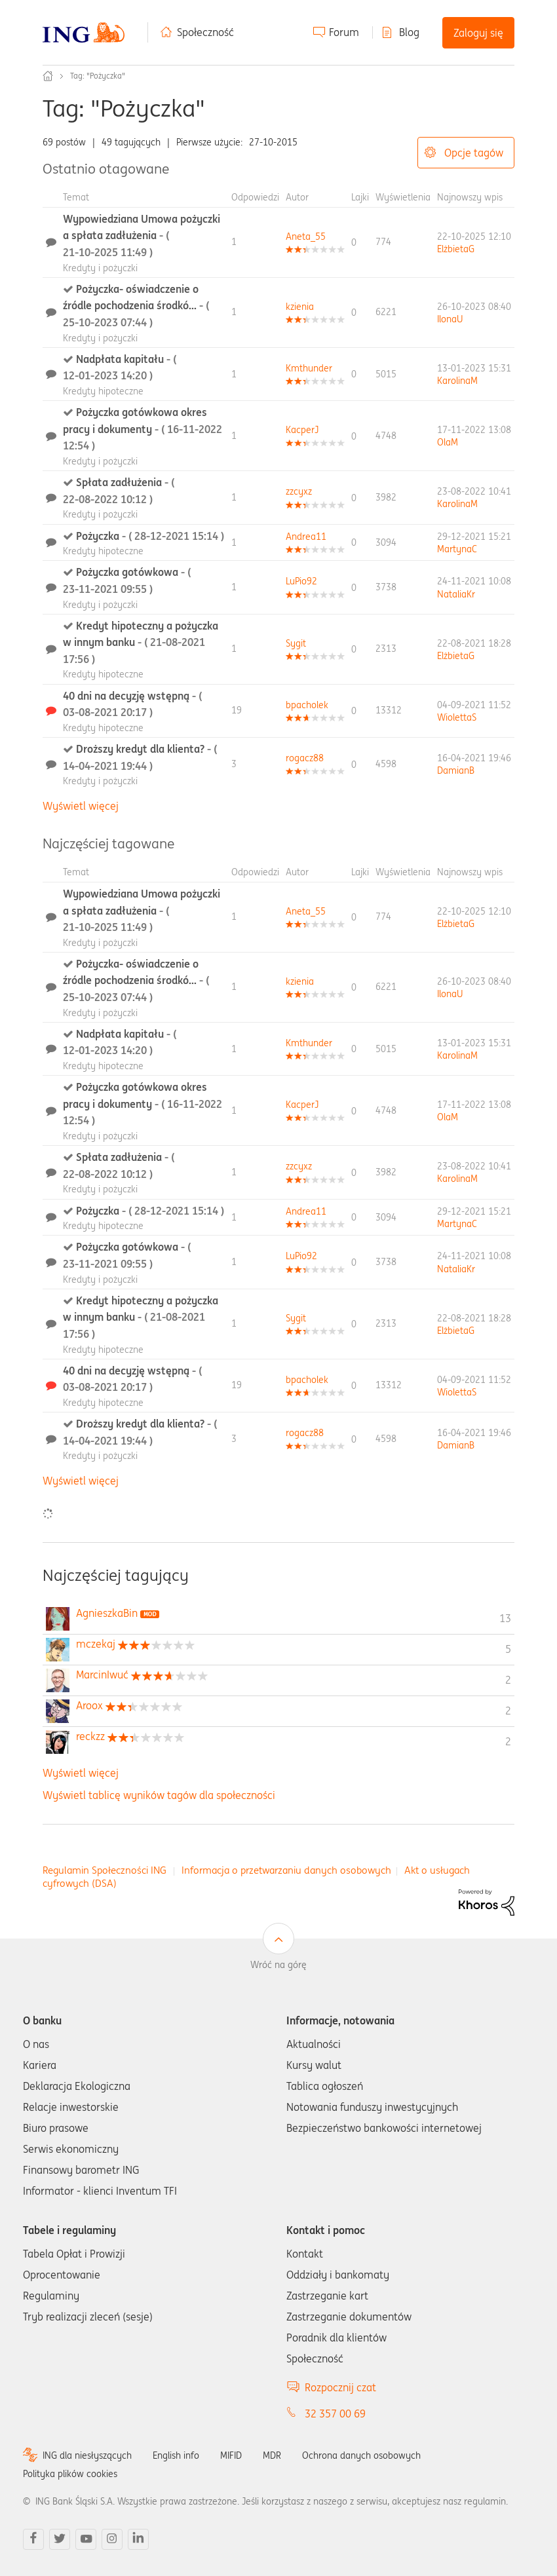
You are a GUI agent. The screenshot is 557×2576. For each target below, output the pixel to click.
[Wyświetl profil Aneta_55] (306, 236)
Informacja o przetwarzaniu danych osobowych (286, 1870)
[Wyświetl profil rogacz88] (305, 758)
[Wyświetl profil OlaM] (447, 442)
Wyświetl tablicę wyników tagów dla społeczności (159, 1795)
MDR (272, 2455)
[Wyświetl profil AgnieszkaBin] (107, 1612)
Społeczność (205, 32)
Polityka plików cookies (70, 2474)
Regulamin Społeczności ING (104, 1870)
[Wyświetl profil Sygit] (296, 643)
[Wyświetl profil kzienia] (300, 307)
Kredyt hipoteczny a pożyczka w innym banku (140, 642)
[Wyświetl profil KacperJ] (302, 430)
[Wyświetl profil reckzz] (90, 1736)
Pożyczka (150, 535)
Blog (409, 32)
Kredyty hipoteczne (103, 391)
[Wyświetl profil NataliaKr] (456, 594)
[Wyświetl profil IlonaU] (450, 319)
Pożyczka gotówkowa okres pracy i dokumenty (142, 429)
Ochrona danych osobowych (361, 2455)
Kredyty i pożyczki (100, 268)
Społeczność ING (48, 76)
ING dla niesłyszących (87, 2455)
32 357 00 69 (335, 2413)
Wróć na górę (278, 1965)
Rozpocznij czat (340, 2387)
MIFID (231, 2455)
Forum (344, 32)
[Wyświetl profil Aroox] (89, 1705)
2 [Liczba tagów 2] (508, 1679)
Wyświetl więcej (81, 805)
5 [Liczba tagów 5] (508, 1649)
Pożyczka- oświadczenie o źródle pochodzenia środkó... (136, 305)
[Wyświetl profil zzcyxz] (299, 491)
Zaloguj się (478, 32)
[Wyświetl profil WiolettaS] (456, 717)
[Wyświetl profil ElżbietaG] (455, 249)
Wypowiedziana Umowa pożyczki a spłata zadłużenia (141, 235)
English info (176, 2455)
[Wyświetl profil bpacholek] (307, 705)
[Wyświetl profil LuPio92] (301, 581)
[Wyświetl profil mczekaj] (95, 1643)
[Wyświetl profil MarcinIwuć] (102, 1674)
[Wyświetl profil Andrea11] (306, 536)
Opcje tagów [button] (473, 152)
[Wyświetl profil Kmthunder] (309, 368)
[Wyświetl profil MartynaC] (457, 549)
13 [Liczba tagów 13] (505, 1618)
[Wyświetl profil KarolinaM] (457, 381)
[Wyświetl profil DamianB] (455, 770)
